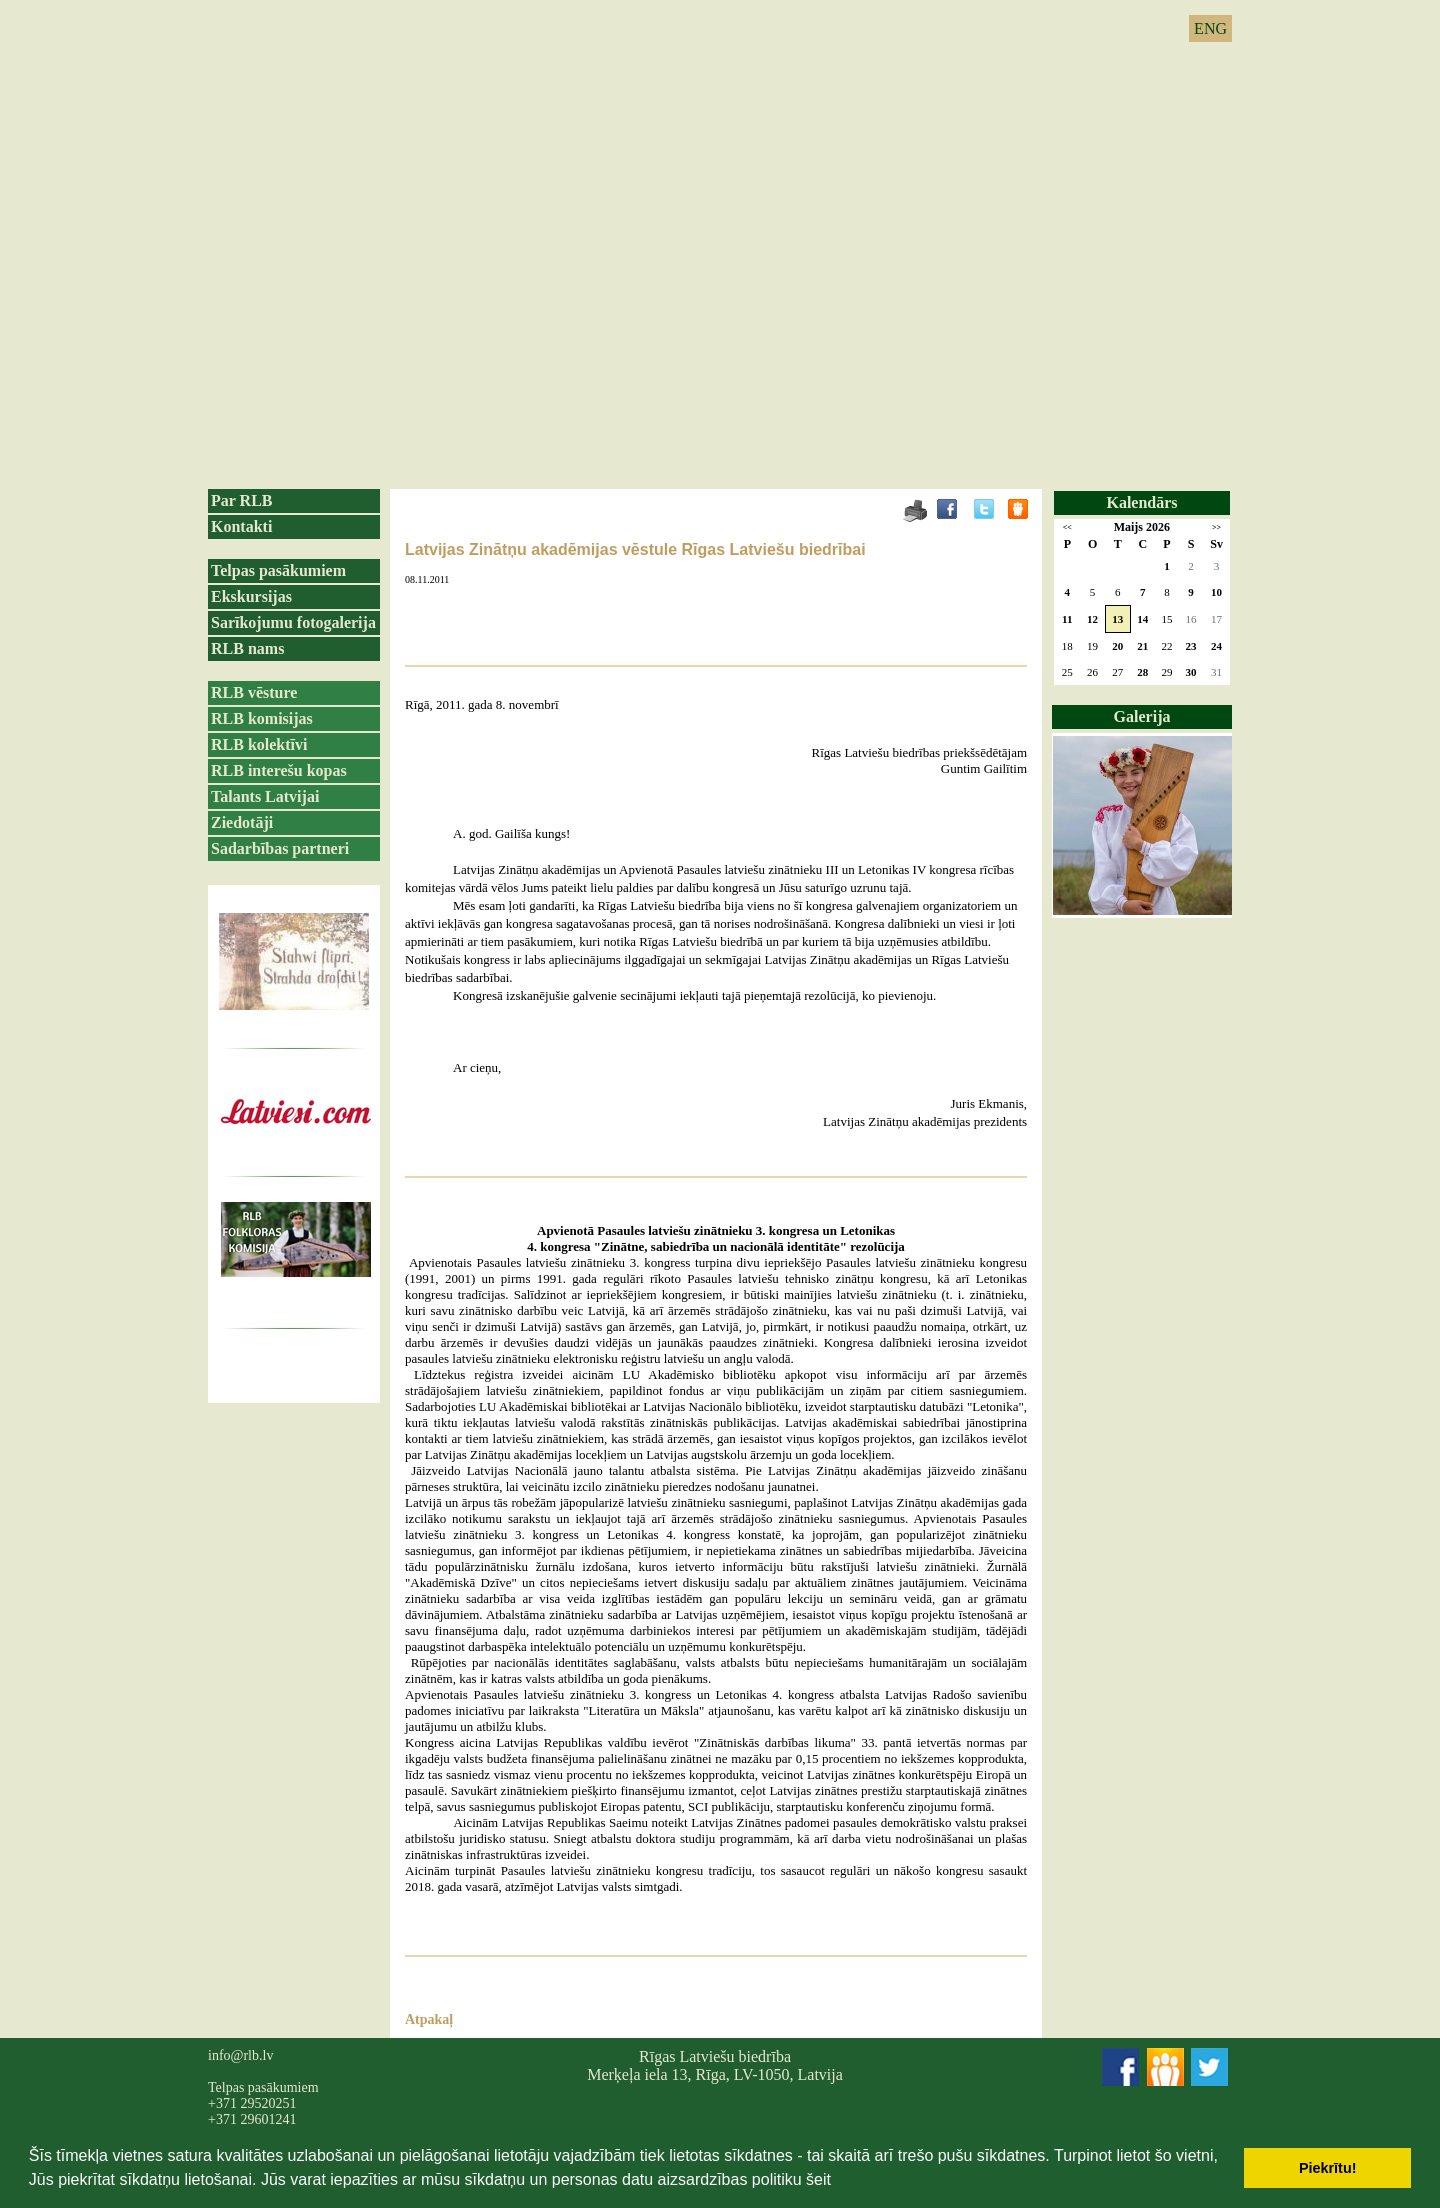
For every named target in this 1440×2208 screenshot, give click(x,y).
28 (1142, 672)
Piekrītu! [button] (1328, 2168)
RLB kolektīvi (259, 744)
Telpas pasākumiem (278, 570)
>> (1216, 527)
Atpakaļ (429, 2019)
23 (1191, 646)
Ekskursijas (251, 596)
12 (1092, 619)
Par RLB (241, 500)
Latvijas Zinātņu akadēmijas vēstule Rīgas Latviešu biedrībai (635, 549)
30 (1191, 672)
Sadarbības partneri (280, 848)
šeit (818, 2179)
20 (1117, 646)
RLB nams (247, 648)
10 (1216, 592)
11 (1067, 619)
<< (1067, 527)
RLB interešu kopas (279, 770)
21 (1142, 646)
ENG (1210, 28)
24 (1216, 646)
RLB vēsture (254, 692)
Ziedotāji (242, 822)
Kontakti (241, 526)
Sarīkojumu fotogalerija (293, 622)
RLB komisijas (262, 718)
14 (1142, 619)
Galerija (1142, 716)
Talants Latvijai (265, 796)
